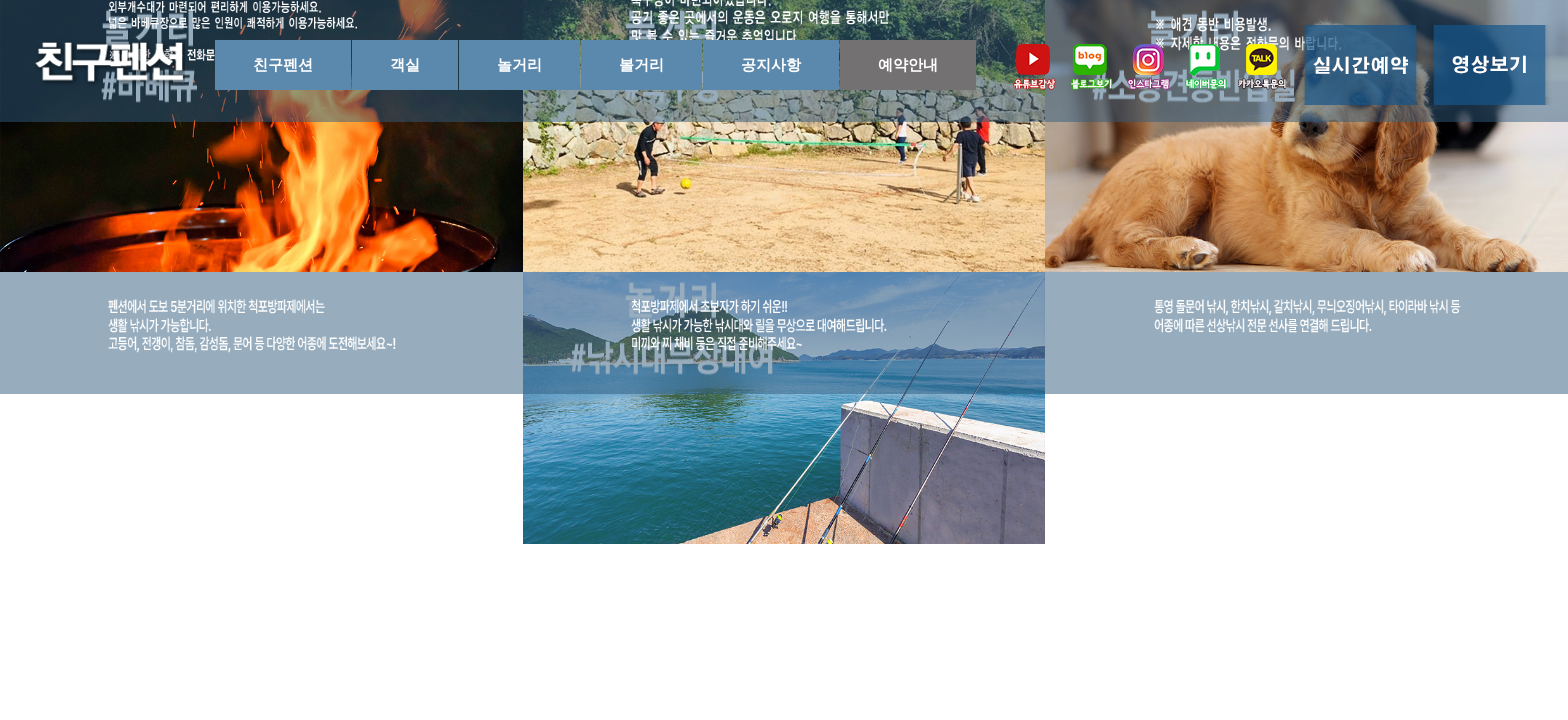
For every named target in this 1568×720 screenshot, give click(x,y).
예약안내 (908, 64)
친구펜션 (283, 64)
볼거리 (641, 64)
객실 (405, 64)
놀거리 (519, 64)
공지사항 (771, 64)
